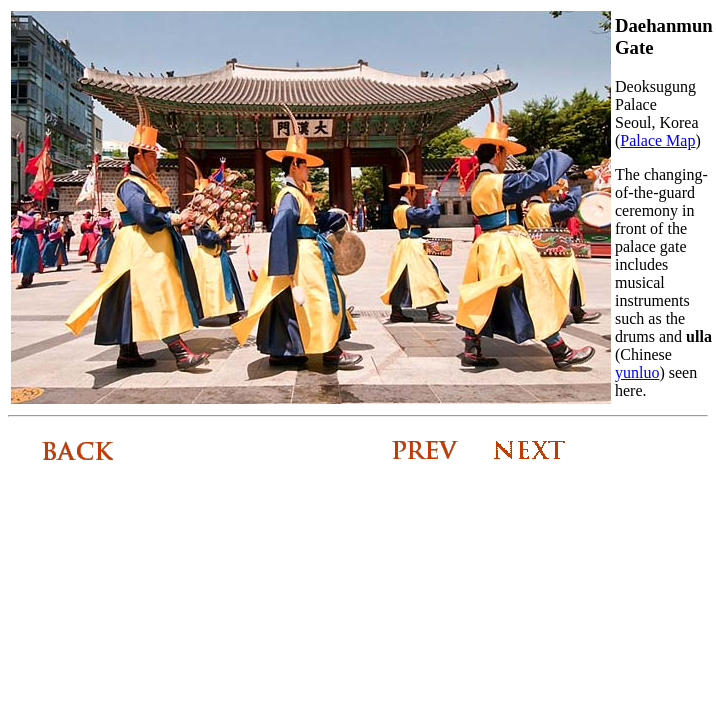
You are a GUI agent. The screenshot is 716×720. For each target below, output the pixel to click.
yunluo (637, 372)
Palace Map (657, 140)
